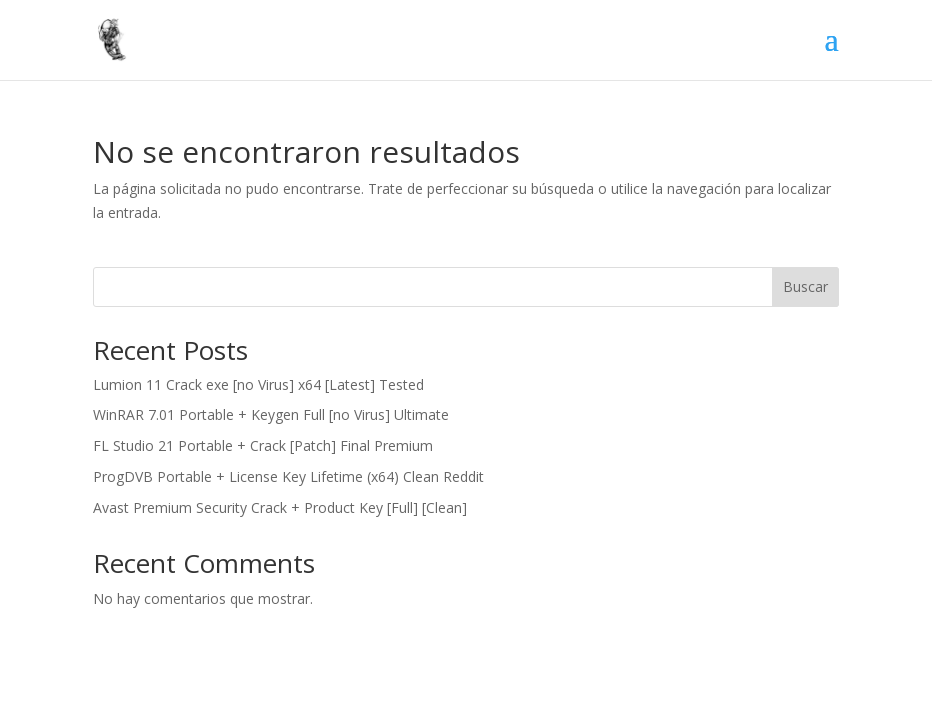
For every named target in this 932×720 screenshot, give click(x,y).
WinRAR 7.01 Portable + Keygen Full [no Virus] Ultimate (271, 414)
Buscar (805, 286)
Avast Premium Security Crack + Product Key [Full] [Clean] (280, 507)
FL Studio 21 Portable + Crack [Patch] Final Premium (263, 445)
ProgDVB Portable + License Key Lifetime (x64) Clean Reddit (288, 476)
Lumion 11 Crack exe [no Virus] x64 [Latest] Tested (258, 384)
